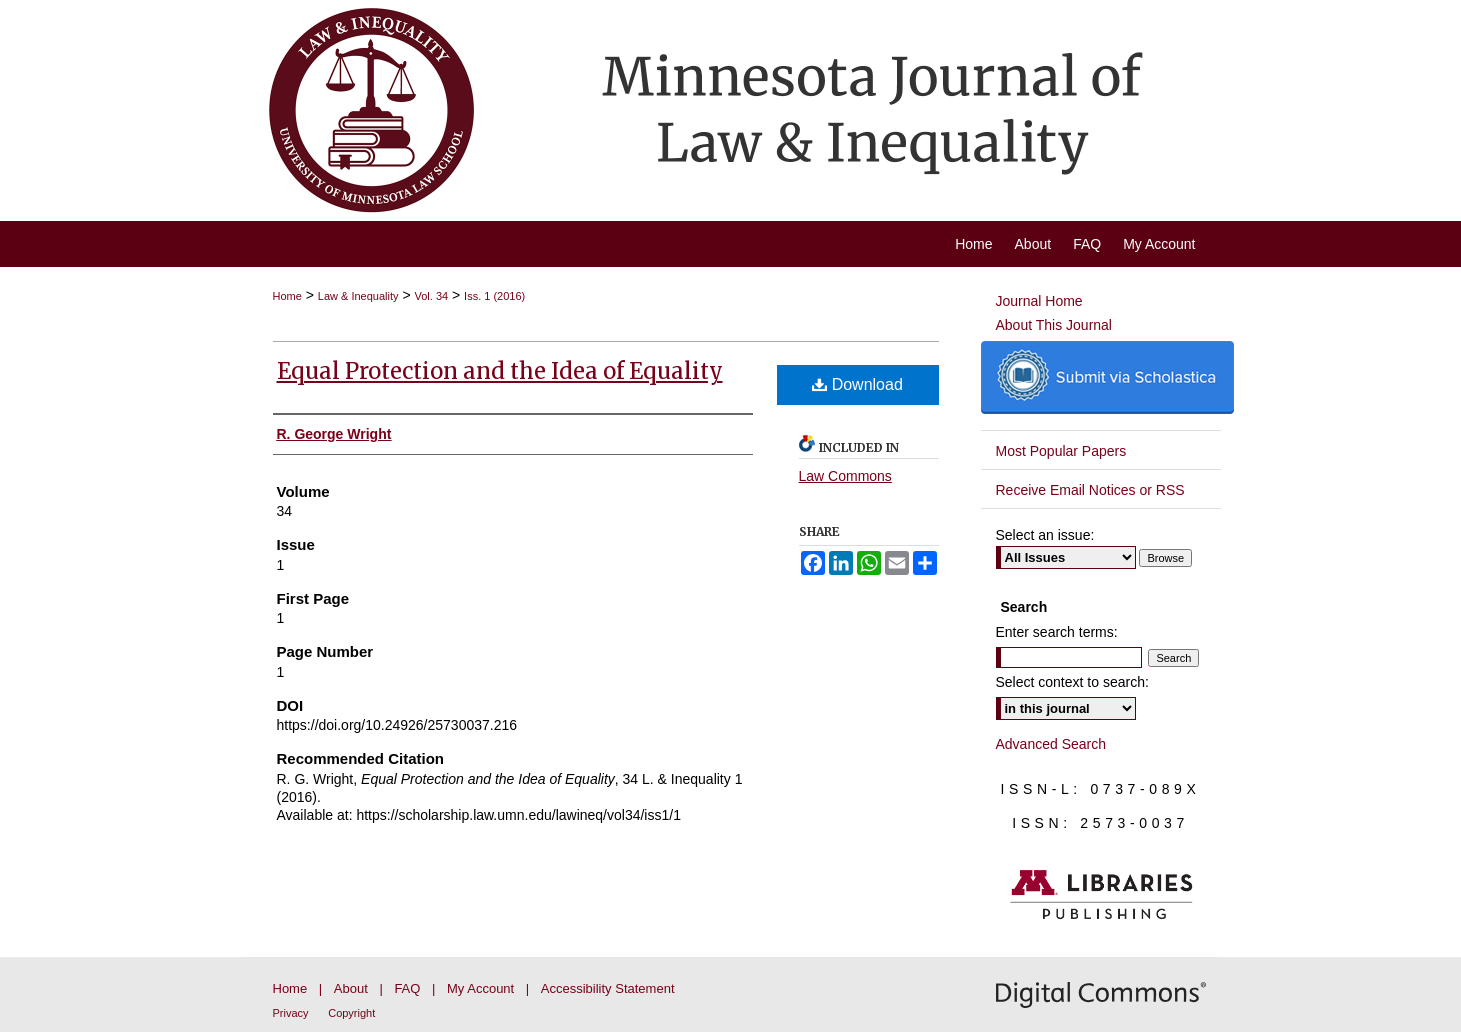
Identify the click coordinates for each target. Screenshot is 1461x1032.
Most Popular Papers (1061, 451)
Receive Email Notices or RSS (1090, 490)
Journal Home (1039, 301)
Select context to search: (1072, 682)
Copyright (351, 1013)
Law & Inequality (358, 296)
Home (287, 296)
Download (857, 384)
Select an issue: (1045, 535)
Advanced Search (1051, 744)
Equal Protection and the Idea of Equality (500, 371)
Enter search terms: (1057, 632)
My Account (480, 988)
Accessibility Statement (608, 988)
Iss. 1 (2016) (494, 296)
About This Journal (1054, 325)
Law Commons (845, 476)
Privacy (291, 1013)
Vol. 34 (432, 296)
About (351, 988)
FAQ (407, 988)
